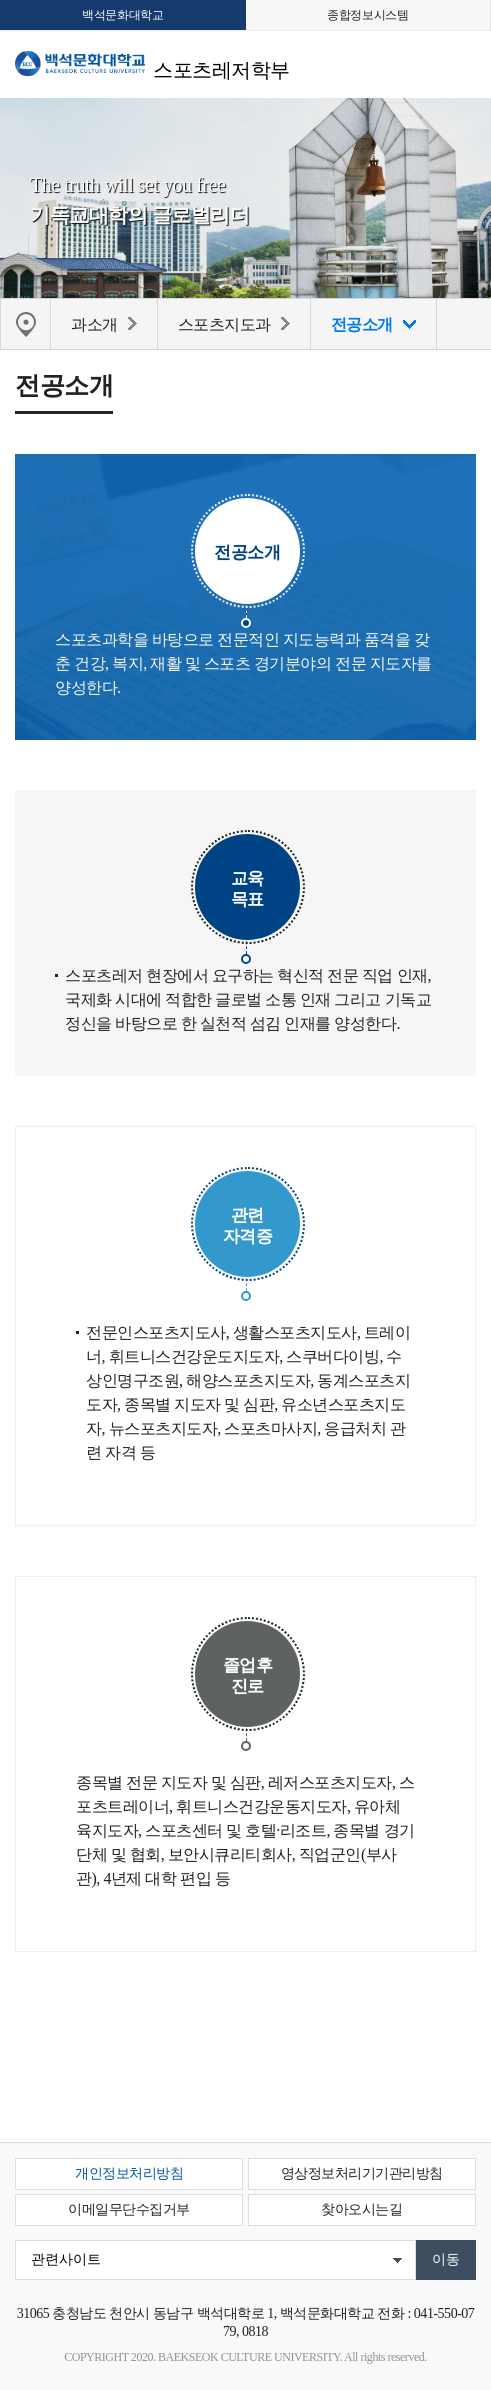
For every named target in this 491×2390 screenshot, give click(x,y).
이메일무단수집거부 (129, 2209)
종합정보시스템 (367, 15)
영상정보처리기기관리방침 (362, 2173)
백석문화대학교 (122, 15)
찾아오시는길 (361, 2209)
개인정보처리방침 (129, 2173)
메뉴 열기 (461, 61)
